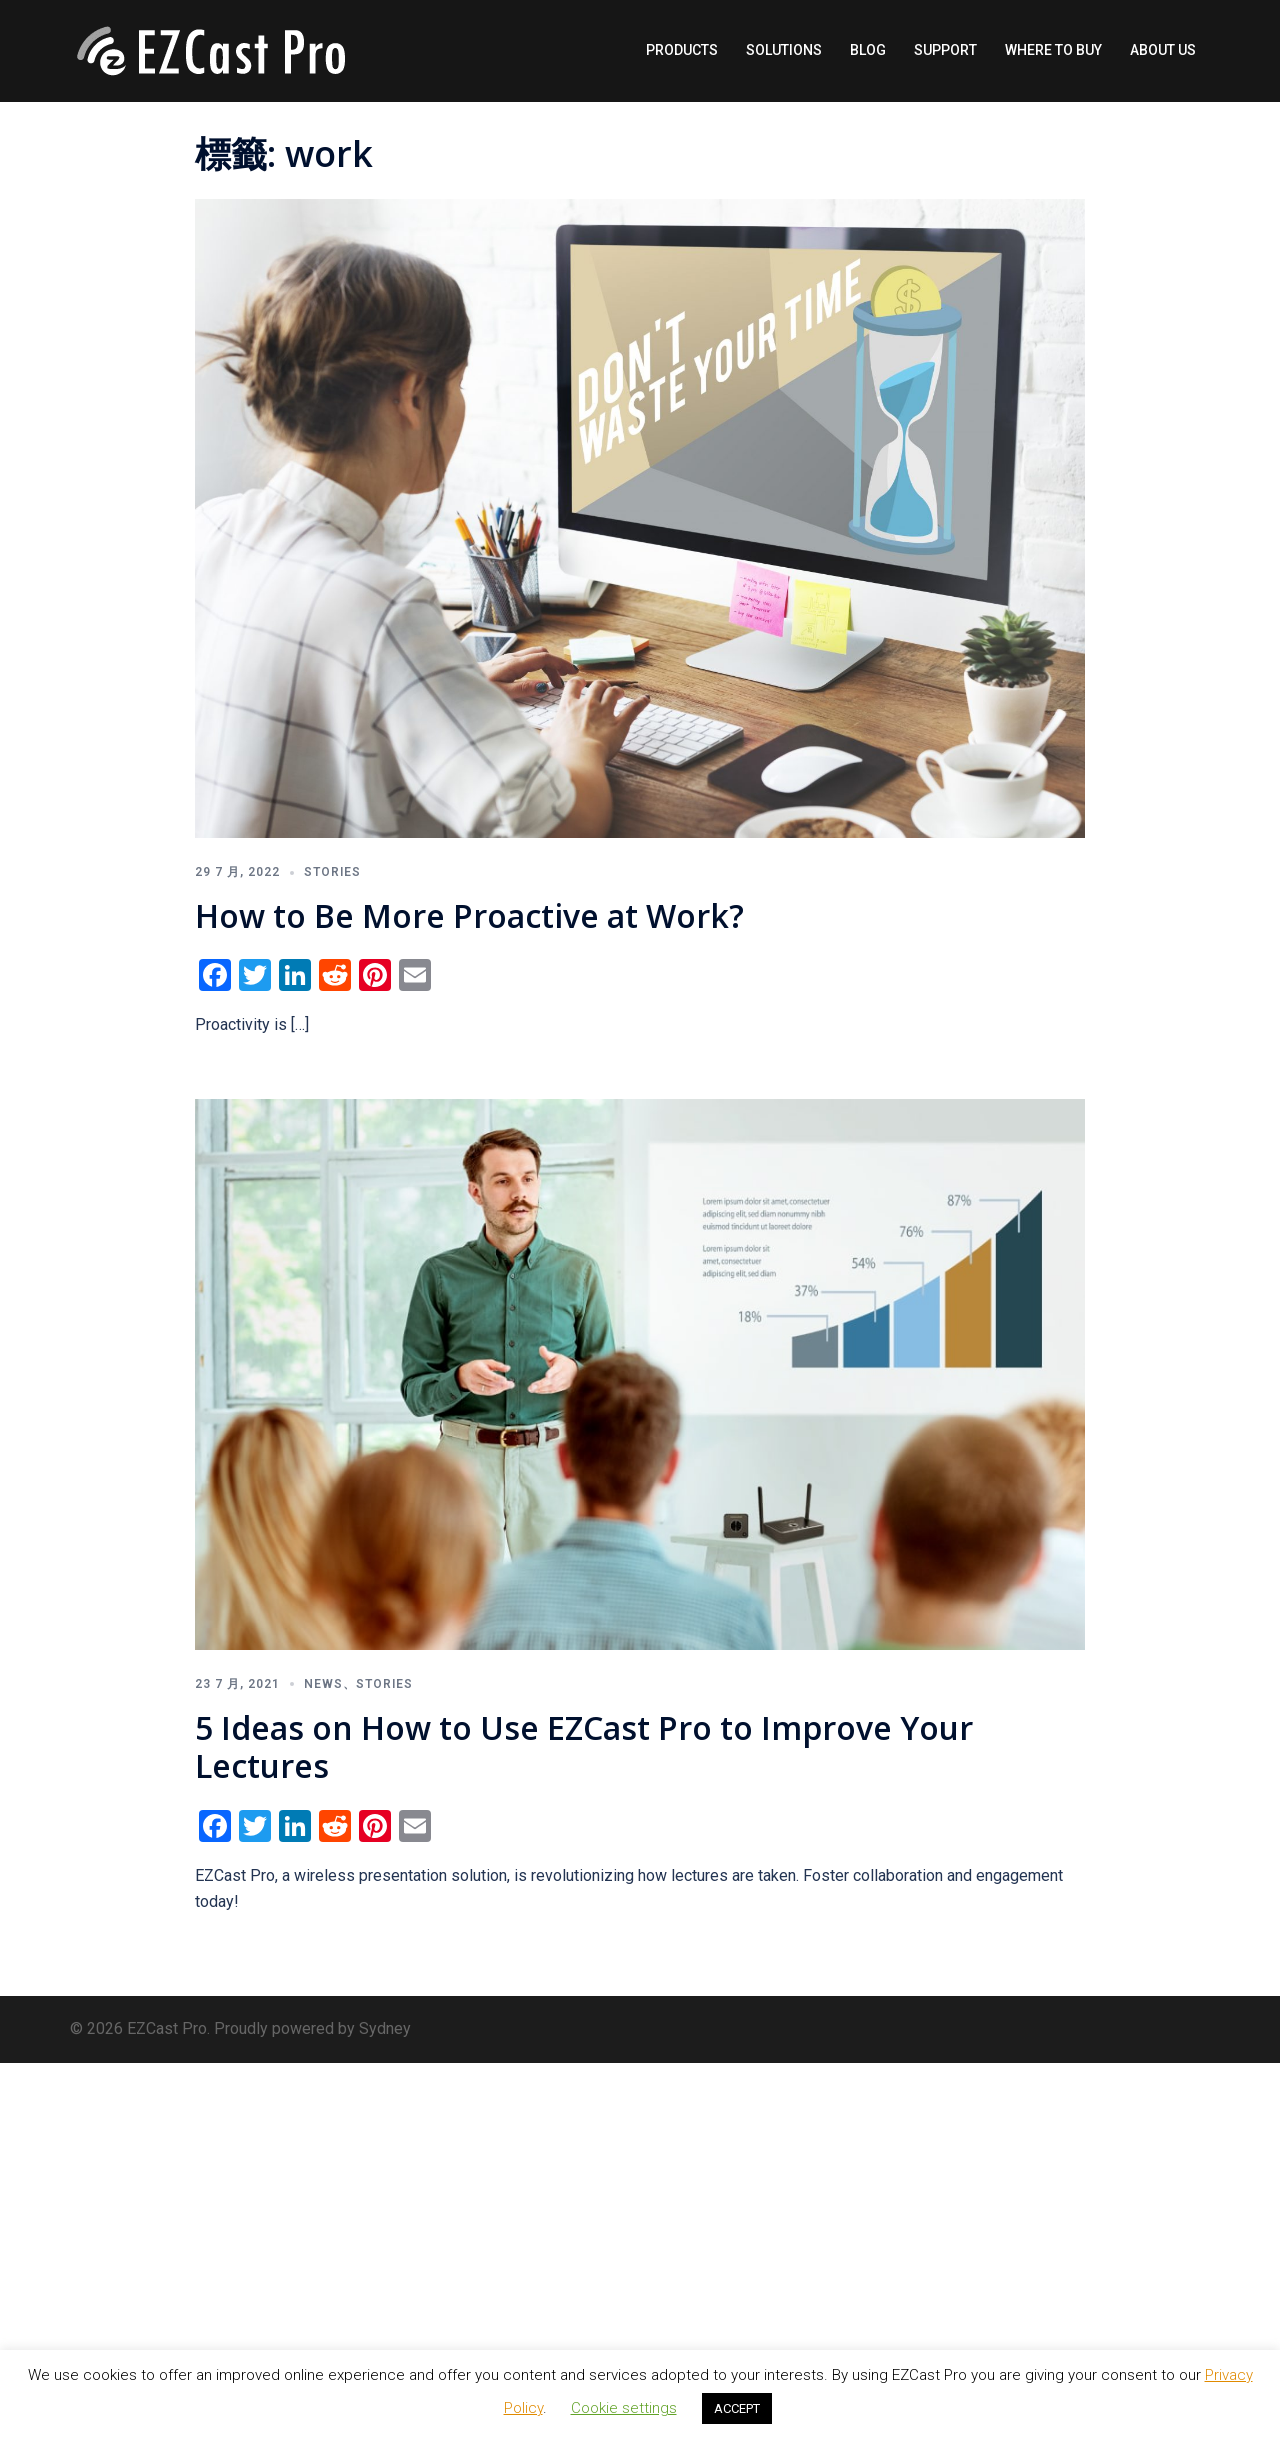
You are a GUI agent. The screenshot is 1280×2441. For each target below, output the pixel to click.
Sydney (385, 2028)
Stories (332, 872)
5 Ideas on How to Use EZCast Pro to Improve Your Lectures (584, 1746)
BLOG (868, 50)
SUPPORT (945, 50)
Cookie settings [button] (624, 2408)
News (323, 1684)
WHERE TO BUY (1053, 50)
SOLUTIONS (784, 50)
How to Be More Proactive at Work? (469, 915)
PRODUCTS (682, 50)
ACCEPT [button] (737, 2408)
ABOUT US (1163, 50)
